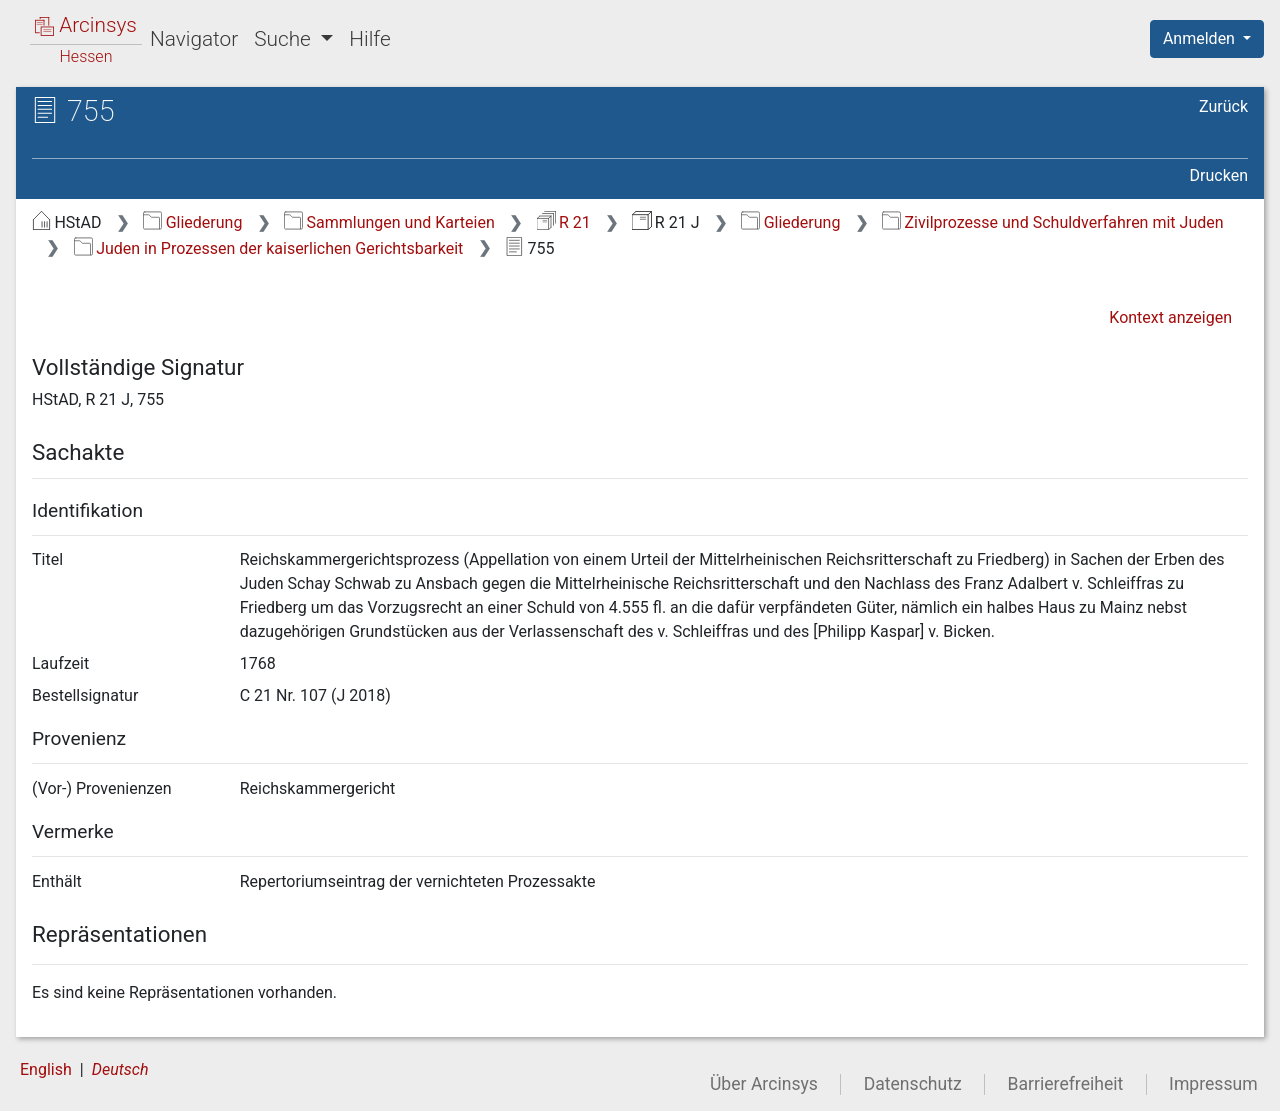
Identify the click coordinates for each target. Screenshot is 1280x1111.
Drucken (1219, 175)
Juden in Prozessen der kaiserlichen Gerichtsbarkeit (269, 248)
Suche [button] (285, 39)
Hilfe (369, 39)
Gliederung (192, 222)
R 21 (564, 222)
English (46, 1069)
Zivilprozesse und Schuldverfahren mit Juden (1052, 222)
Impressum (1213, 1084)
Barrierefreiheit (1066, 1084)
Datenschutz (913, 1084)
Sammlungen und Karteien (389, 222)
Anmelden (1201, 38)
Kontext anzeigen (1170, 317)
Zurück (1223, 106)
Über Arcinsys (764, 1084)
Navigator (194, 39)
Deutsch (120, 1069)
